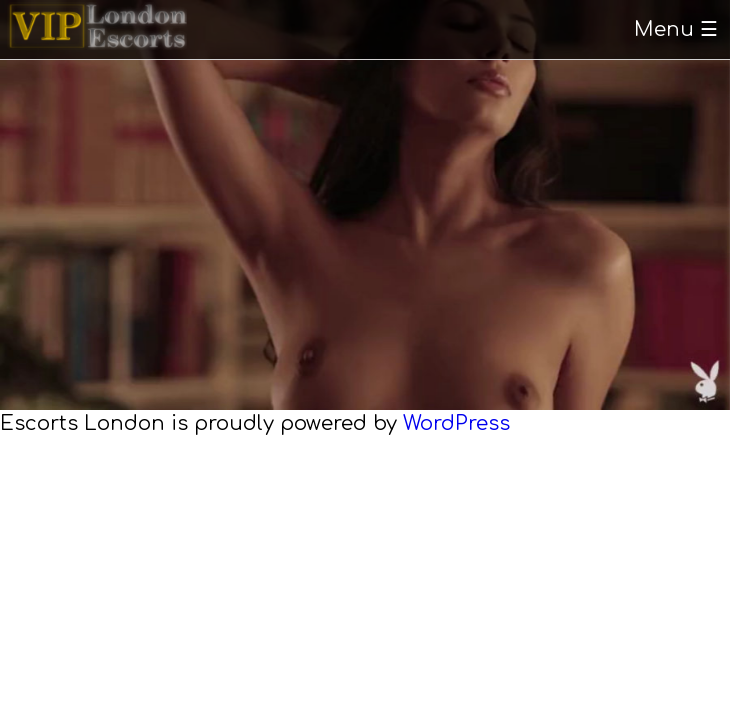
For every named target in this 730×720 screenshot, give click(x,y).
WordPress (456, 423)
